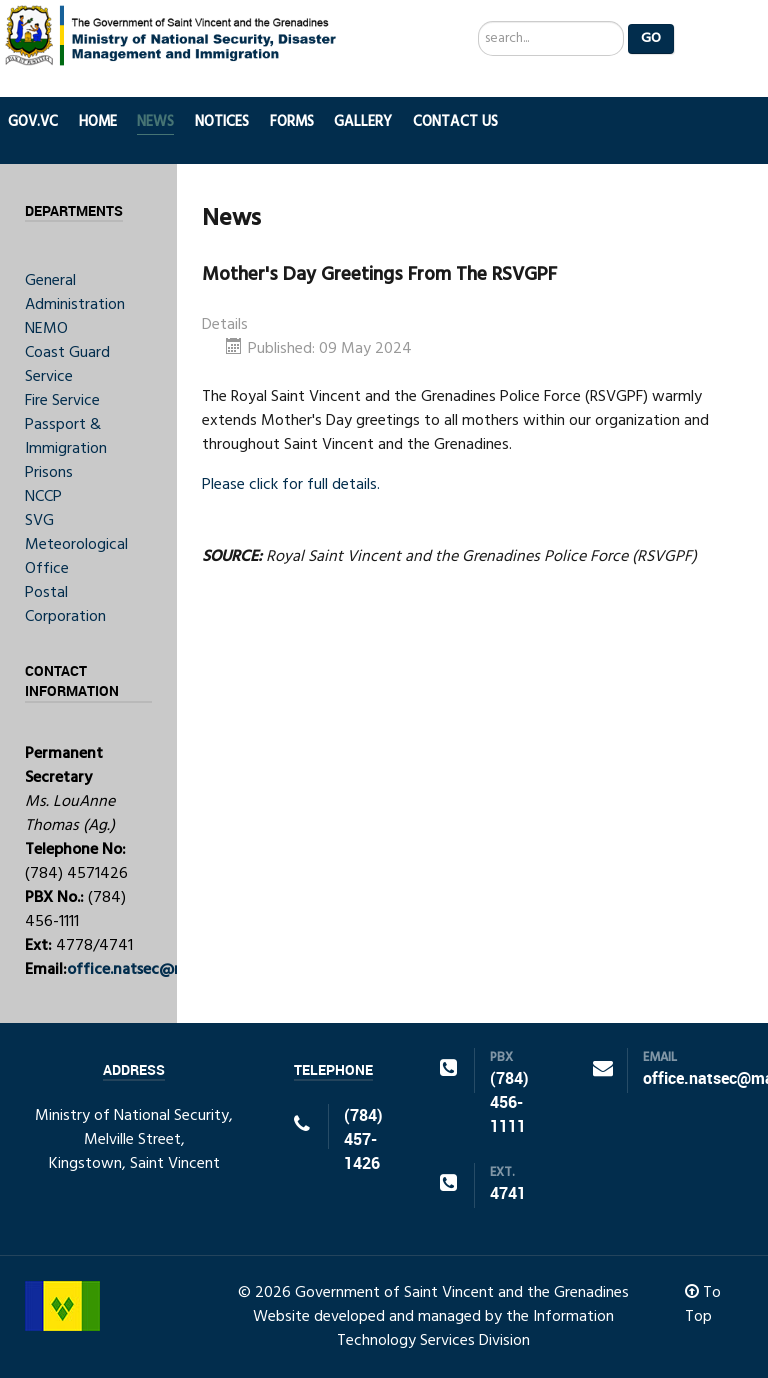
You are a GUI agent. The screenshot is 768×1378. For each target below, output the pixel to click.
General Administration (75, 293)
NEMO (46, 329)
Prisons (49, 473)
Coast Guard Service (67, 365)
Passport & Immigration (66, 437)
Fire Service (62, 401)
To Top (703, 1305)
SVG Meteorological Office (76, 545)
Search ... (478, 21)
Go (651, 38)
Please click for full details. (291, 485)
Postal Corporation (65, 605)
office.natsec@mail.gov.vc (159, 970)
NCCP (43, 497)
